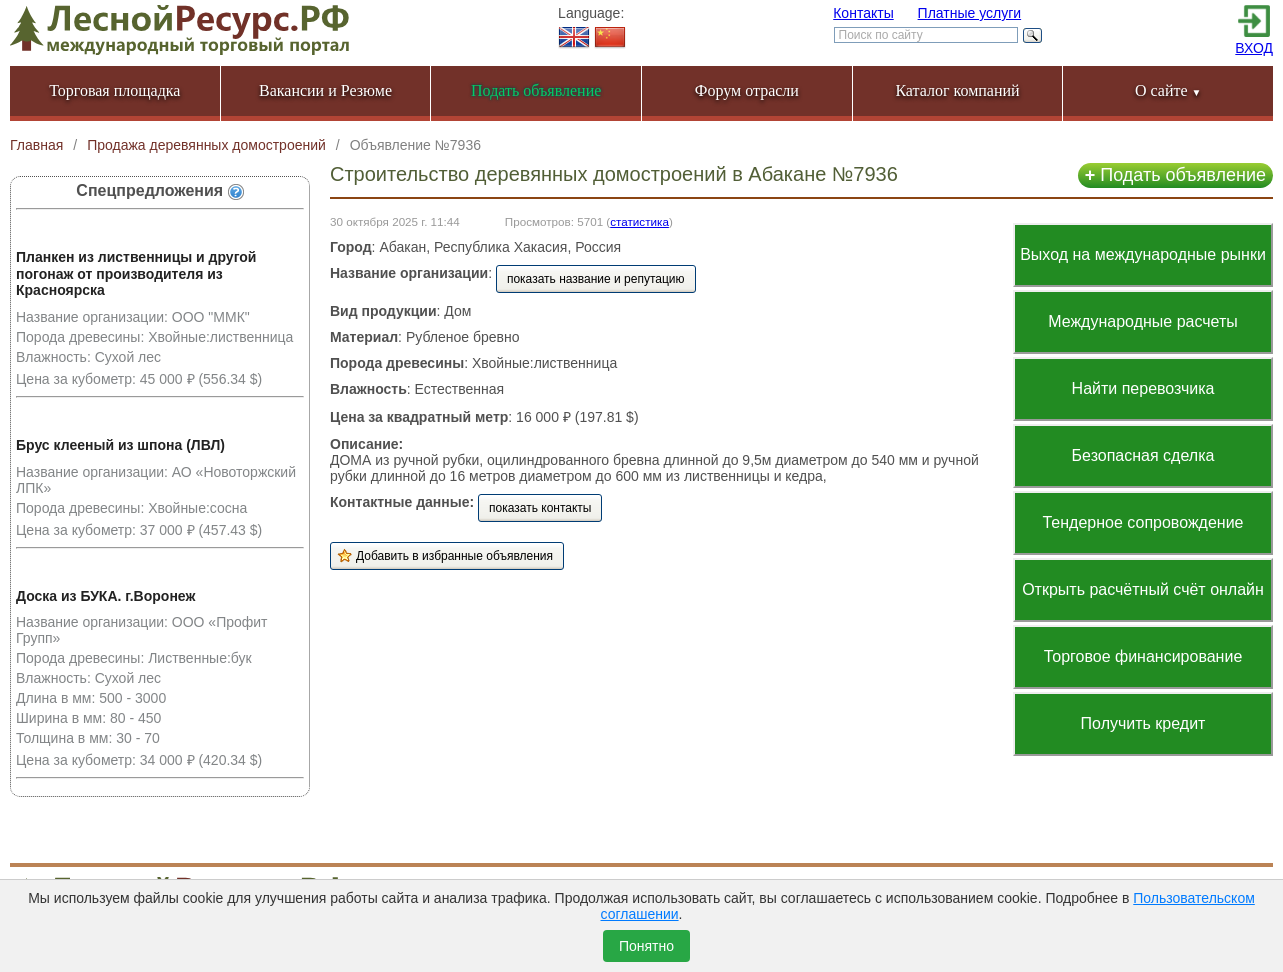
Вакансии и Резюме (325, 90)
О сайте (1168, 90)
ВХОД (1254, 48)
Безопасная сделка (1143, 455)
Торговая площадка (114, 90)
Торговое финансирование (1143, 656)
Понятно (646, 946)
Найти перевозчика (1143, 388)
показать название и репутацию (596, 279)
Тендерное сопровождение (1142, 522)
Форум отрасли (747, 90)
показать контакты (540, 508)
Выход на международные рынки (1143, 254)
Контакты (863, 13)
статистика (639, 221)
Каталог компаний (957, 90)
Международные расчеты (1143, 321)
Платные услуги (970, 13)
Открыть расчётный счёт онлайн (1143, 589)
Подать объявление (1175, 175)
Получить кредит (1143, 723)
